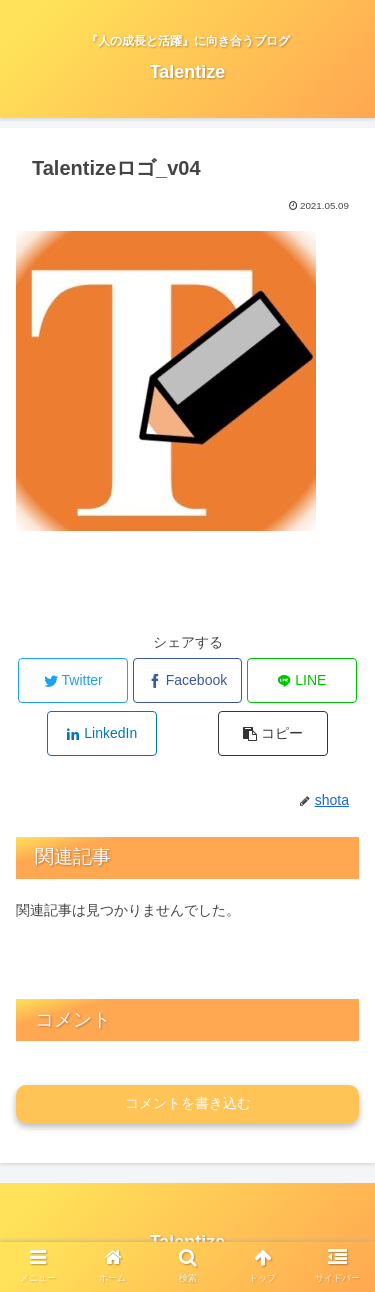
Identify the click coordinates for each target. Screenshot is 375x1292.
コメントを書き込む (188, 1103)
